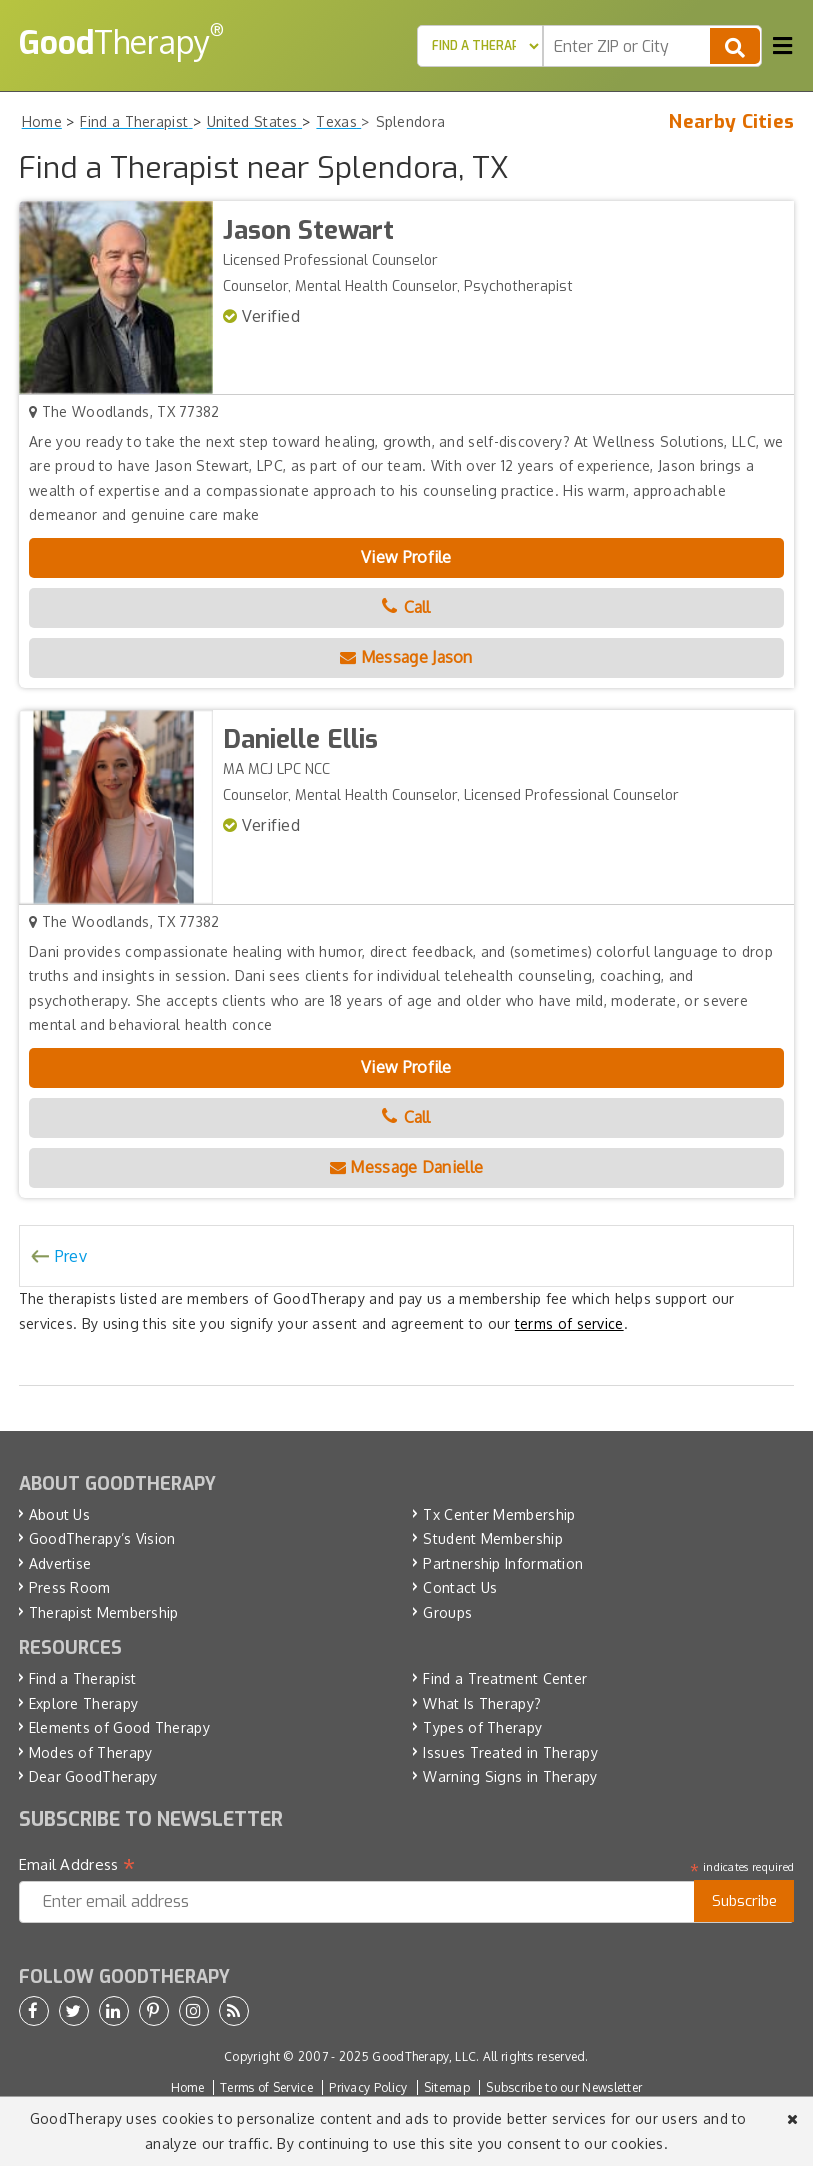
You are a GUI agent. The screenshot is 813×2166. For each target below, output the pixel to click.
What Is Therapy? (482, 1703)
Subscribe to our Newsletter (564, 2087)
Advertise (60, 1563)
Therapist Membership (104, 1612)
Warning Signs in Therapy (510, 1776)
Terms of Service (266, 2087)
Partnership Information (503, 1563)
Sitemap (447, 2087)
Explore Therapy (84, 1703)
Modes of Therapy (91, 1752)
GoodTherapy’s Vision (102, 1538)
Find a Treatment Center (505, 1678)
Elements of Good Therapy (119, 1727)
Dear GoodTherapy (93, 1776)
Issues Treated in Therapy (510, 1752)
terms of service (569, 1323)
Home (187, 2087)
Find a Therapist (83, 1678)
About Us (59, 1514)
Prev (71, 1256)
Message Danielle (406, 1167)
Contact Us (460, 1587)
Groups (447, 1612)
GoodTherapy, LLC (424, 2056)
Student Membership (492, 1538)
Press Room (70, 1587)
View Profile (406, 557)
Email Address (77, 1865)
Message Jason (406, 657)
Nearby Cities (731, 122)
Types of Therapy (482, 1727)
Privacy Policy (368, 2087)
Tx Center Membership (499, 1514)
